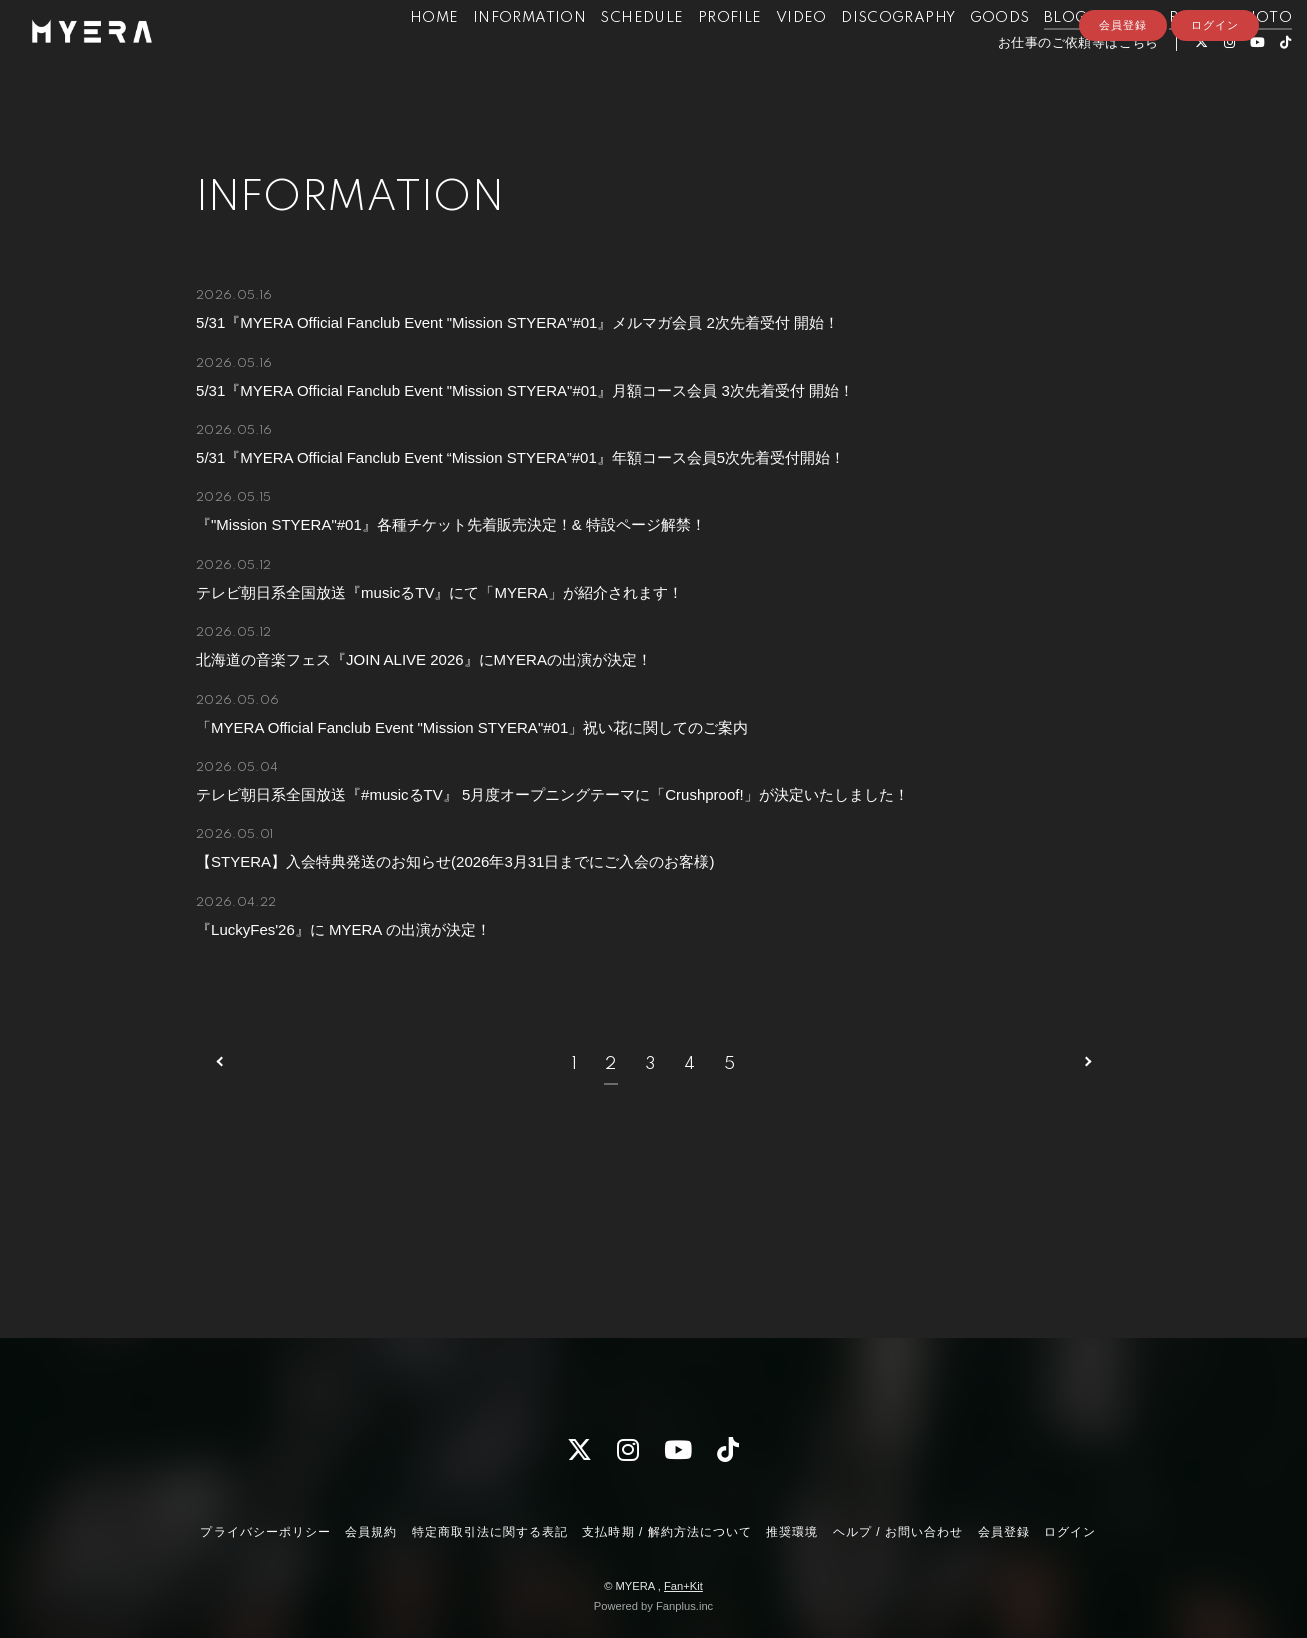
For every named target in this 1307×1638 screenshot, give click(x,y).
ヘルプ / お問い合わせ (898, 1532)
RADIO (1159, 58)
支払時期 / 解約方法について (667, 1532)
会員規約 (371, 1532)
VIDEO (766, 58)
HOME (399, 58)
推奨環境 (792, 1532)
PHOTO (1228, 58)
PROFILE (695, 58)
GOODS (965, 58)
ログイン (1215, 117)
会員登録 (1123, 117)
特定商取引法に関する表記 (490, 1532)
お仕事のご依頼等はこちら (1043, 83)
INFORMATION (494, 58)
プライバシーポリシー (265, 1532)
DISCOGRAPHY (863, 58)
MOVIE (1093, 58)
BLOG (1031, 58)
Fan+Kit (683, 1586)
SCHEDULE (607, 58)
